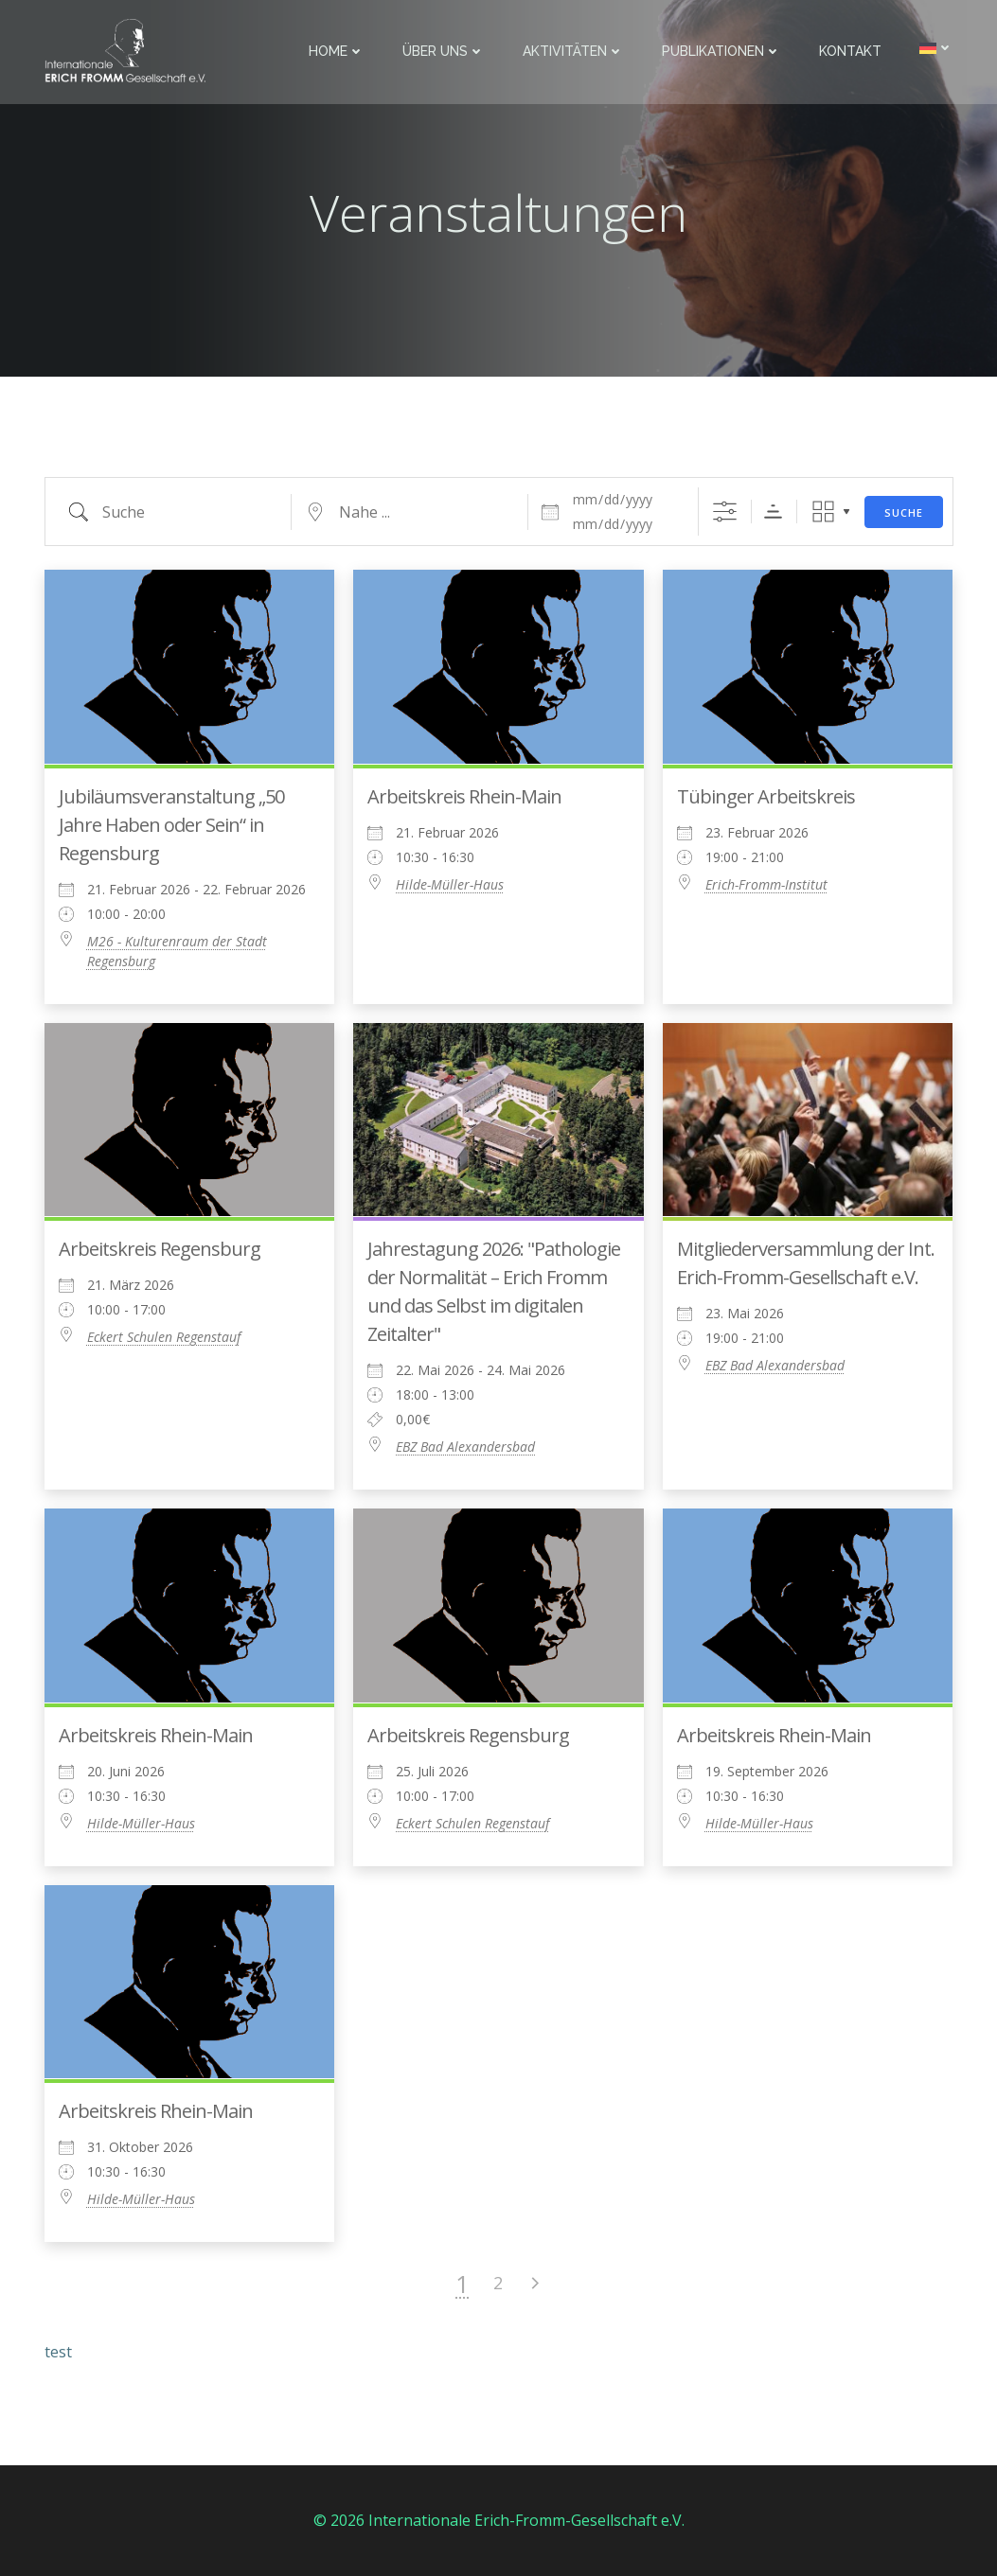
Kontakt (850, 51)
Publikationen (721, 51)
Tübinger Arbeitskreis (766, 796)
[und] (623, 524)
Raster (823, 511)
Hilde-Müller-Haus (450, 884)
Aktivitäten (573, 51)
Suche (903, 512)
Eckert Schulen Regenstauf (163, 1337)
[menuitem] (936, 48)
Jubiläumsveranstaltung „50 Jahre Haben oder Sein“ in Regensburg (171, 825)
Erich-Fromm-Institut (766, 884)
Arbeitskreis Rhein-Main (464, 796)
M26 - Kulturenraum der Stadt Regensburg (177, 951)
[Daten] (623, 499)
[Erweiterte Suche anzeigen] (725, 511)
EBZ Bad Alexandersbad (465, 1447)
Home (337, 51)
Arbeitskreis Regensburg (159, 1249)
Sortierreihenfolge (773, 511)
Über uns (443, 51)
